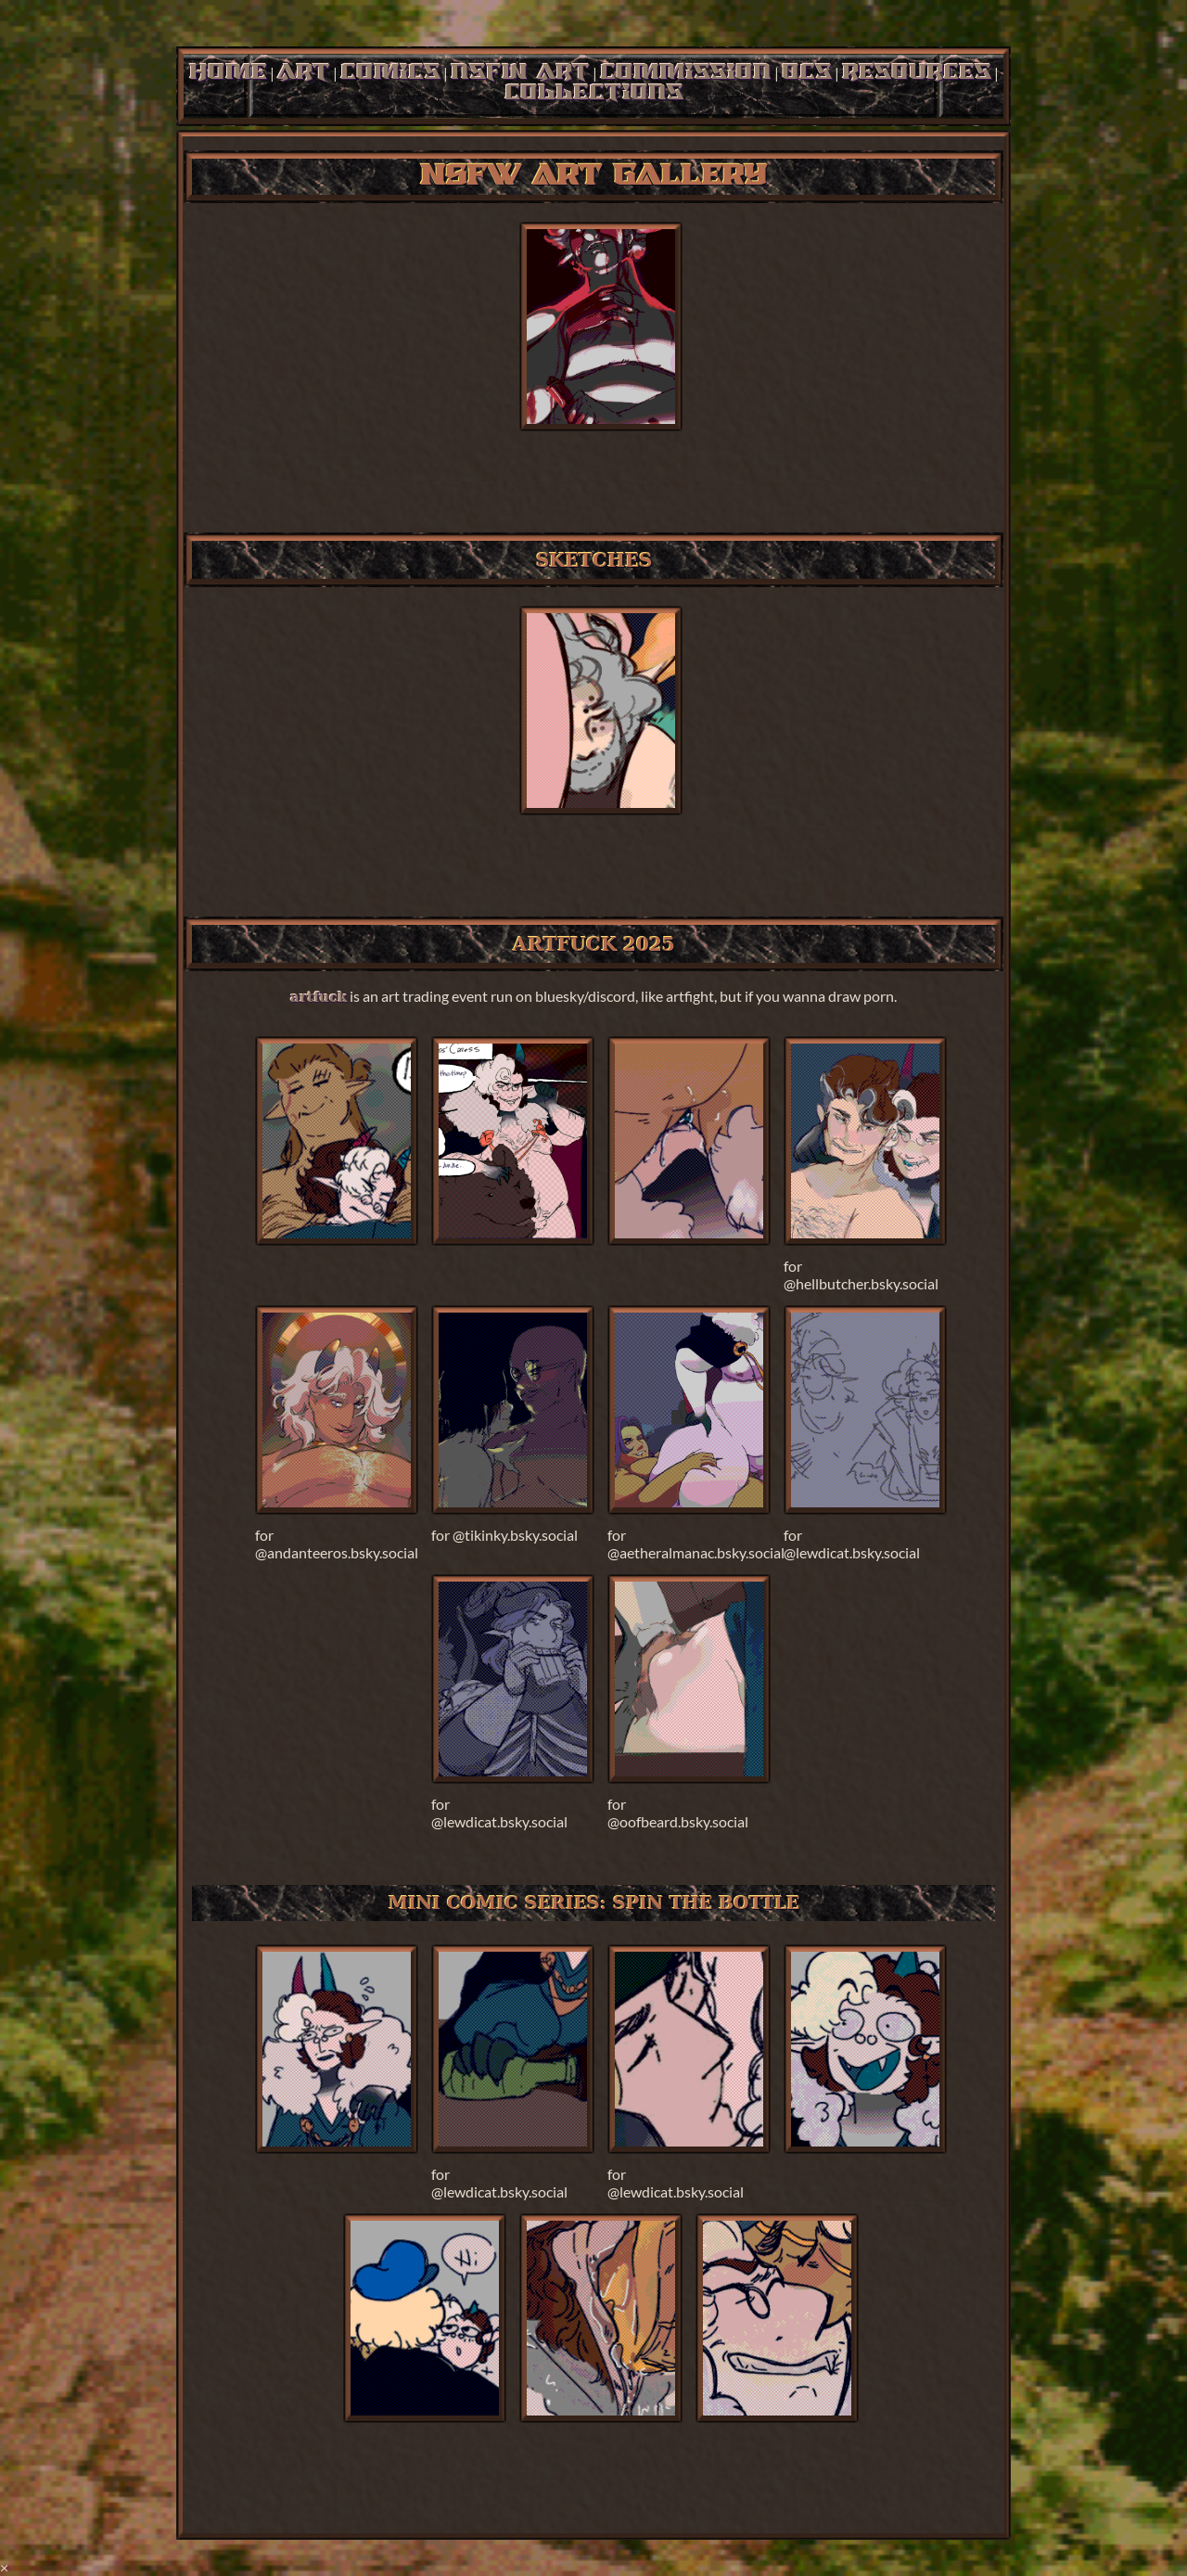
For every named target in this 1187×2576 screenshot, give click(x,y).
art (303, 73)
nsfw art (520, 73)
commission (686, 73)
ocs (807, 73)
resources (916, 73)
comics (390, 73)
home (228, 73)
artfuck (318, 996)
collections (593, 93)
